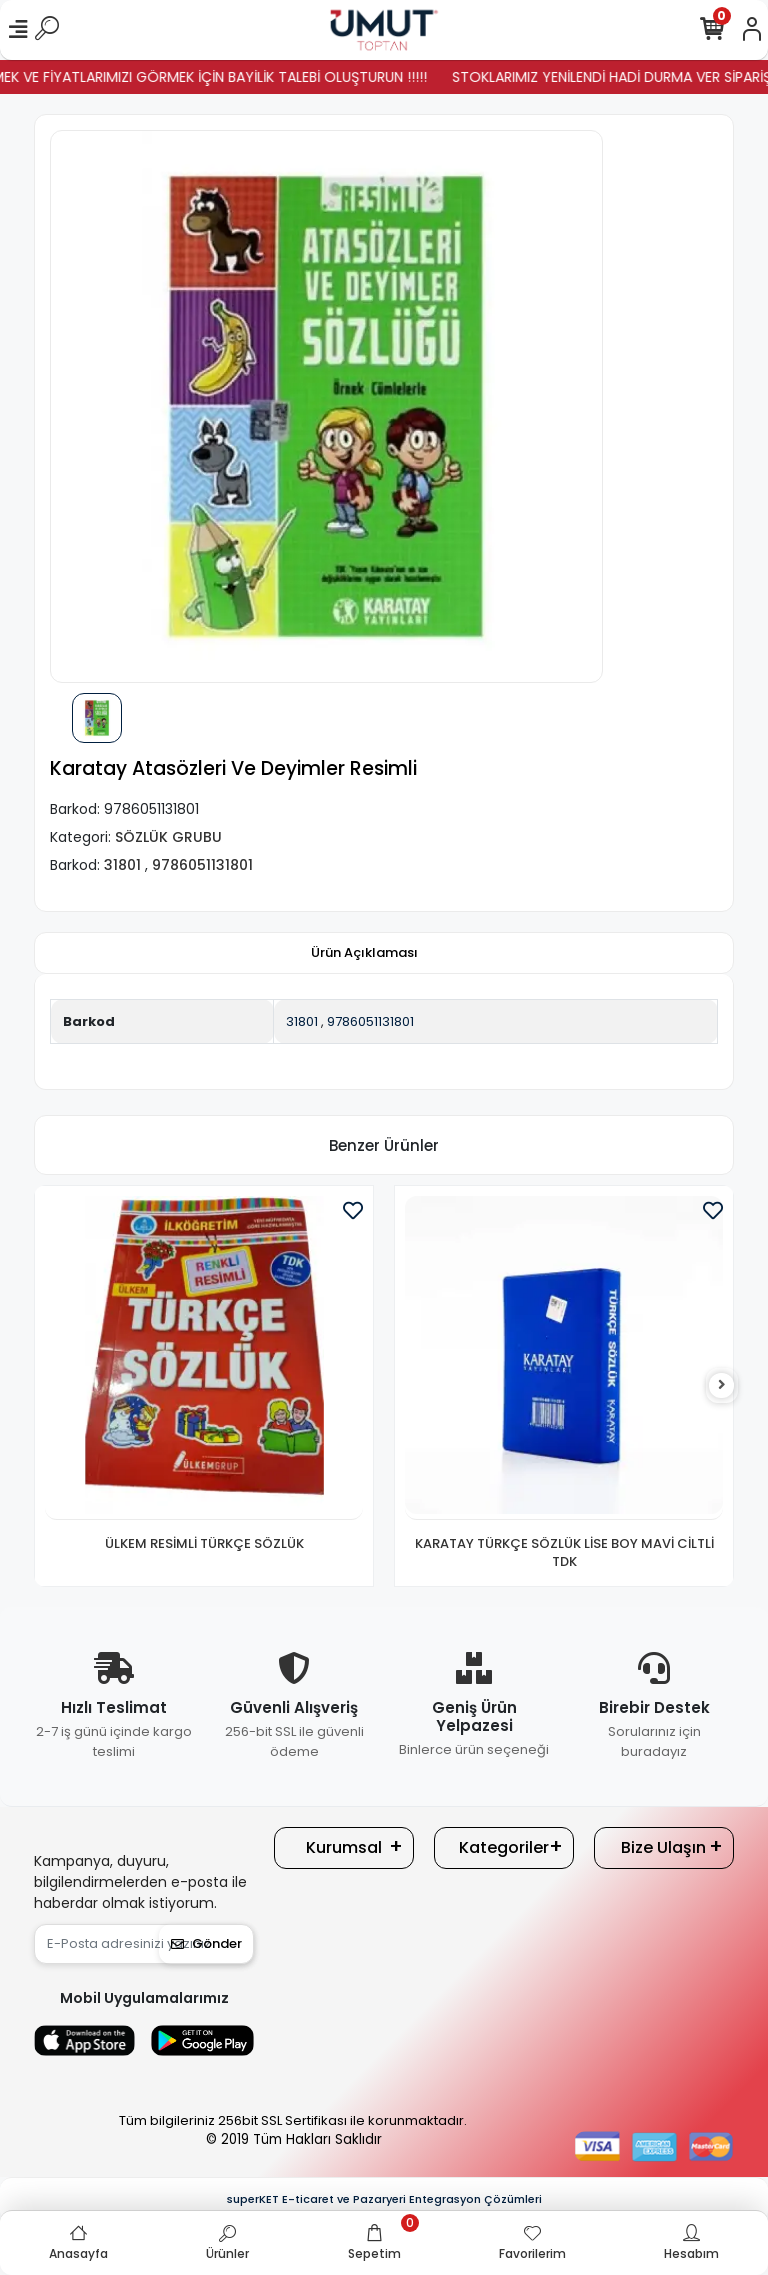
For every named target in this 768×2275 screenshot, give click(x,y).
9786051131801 (370, 1021)
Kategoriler (504, 1847)
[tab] (364, 953)
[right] (722, 1385)
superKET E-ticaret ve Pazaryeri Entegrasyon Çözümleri (384, 2199)
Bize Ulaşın (663, 1847)
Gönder (206, 1943)
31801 (302, 1021)
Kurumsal (344, 1847)
